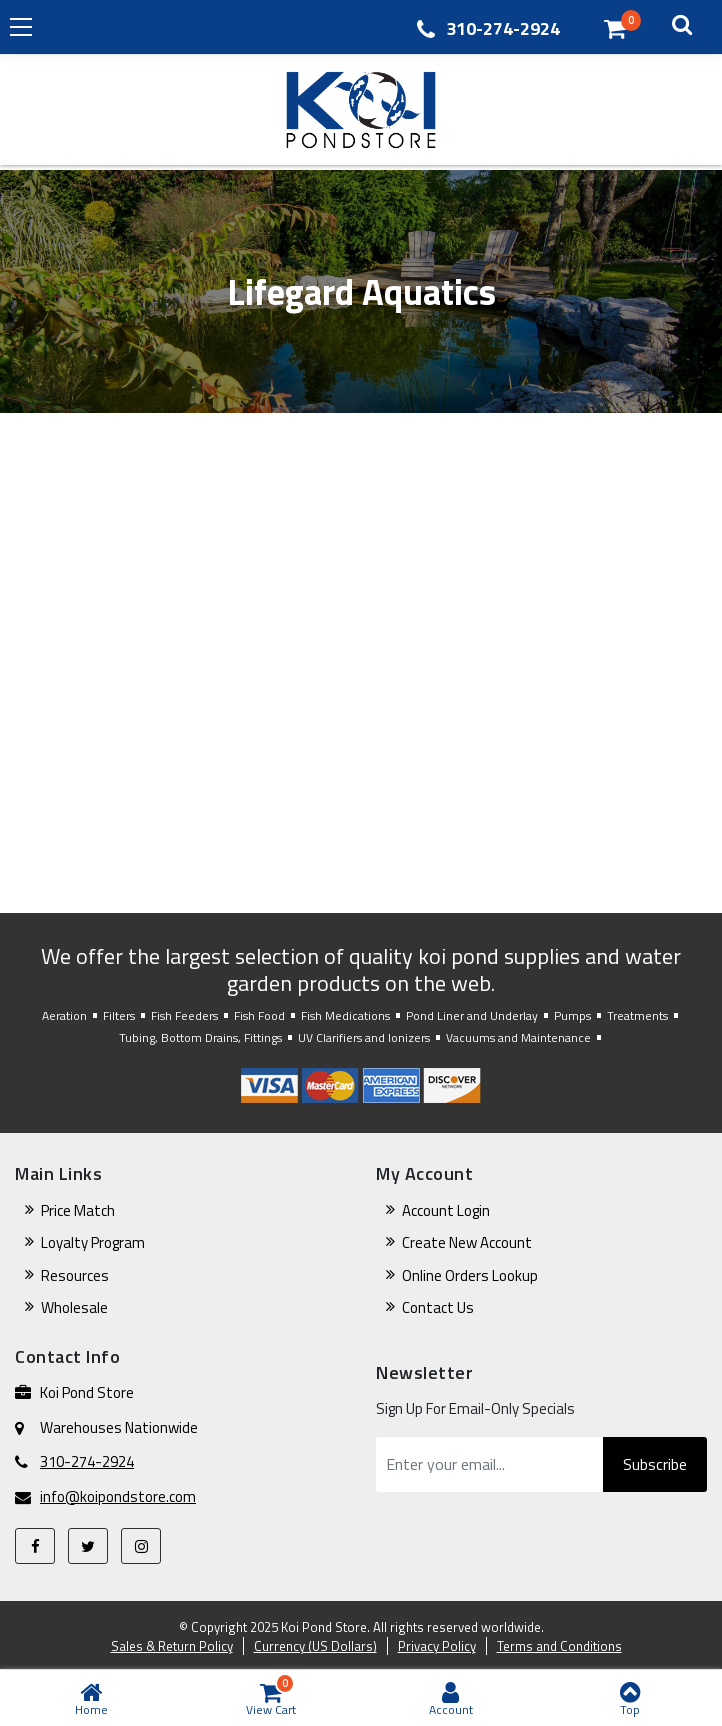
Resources (75, 1275)
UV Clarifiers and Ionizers (364, 1037)
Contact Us (438, 1307)
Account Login (446, 1210)
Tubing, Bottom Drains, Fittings (200, 1037)
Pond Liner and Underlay (472, 1015)
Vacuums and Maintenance (518, 1037)
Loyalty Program (93, 1242)
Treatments (637, 1015)
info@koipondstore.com (118, 1497)
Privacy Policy (437, 1646)
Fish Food (259, 1015)
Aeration (64, 1015)
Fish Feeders (184, 1015)
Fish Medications (345, 1015)
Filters (119, 1015)
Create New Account (467, 1242)
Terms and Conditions (559, 1646)
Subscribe (655, 1464)
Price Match (78, 1210)
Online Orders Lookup (470, 1275)
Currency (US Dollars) (315, 1646)
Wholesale (74, 1307)
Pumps (572, 1015)
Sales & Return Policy (172, 1646)
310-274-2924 (503, 28)
